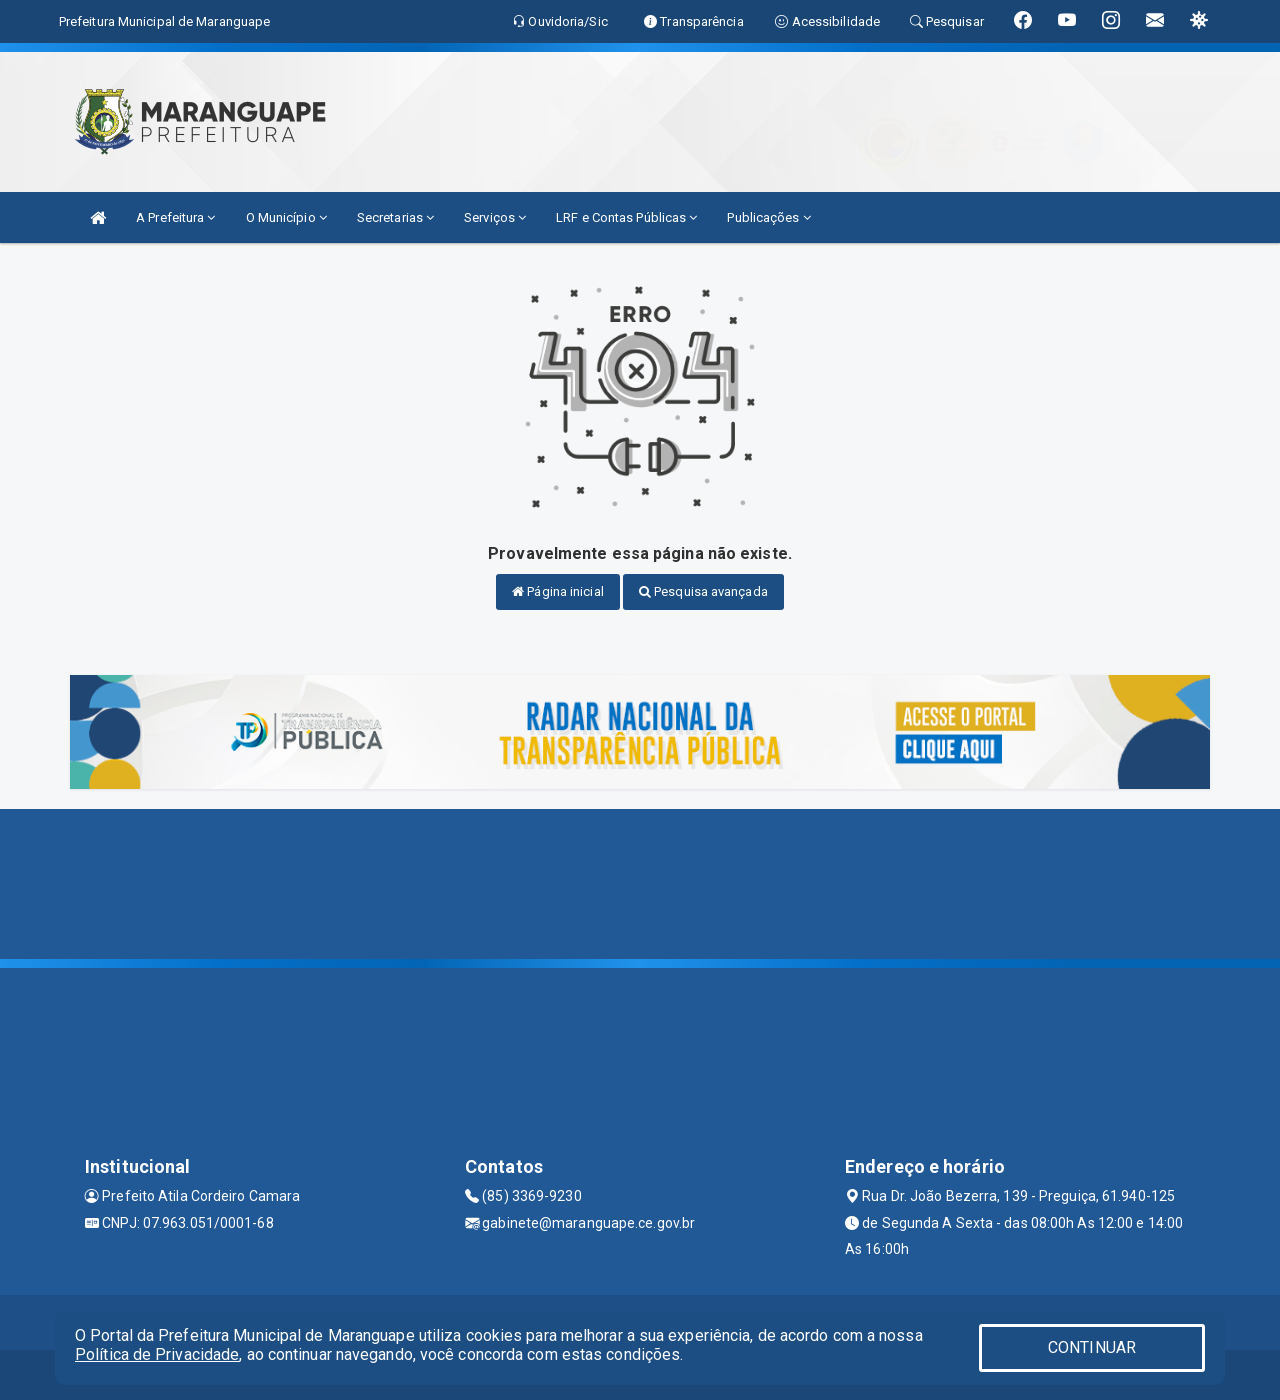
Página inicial (558, 591)
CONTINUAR (1092, 1347)
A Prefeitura (175, 217)
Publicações (768, 217)
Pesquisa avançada (703, 591)
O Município (286, 217)
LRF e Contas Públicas (626, 217)
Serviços (495, 217)
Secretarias (395, 217)
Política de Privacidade (157, 1354)
